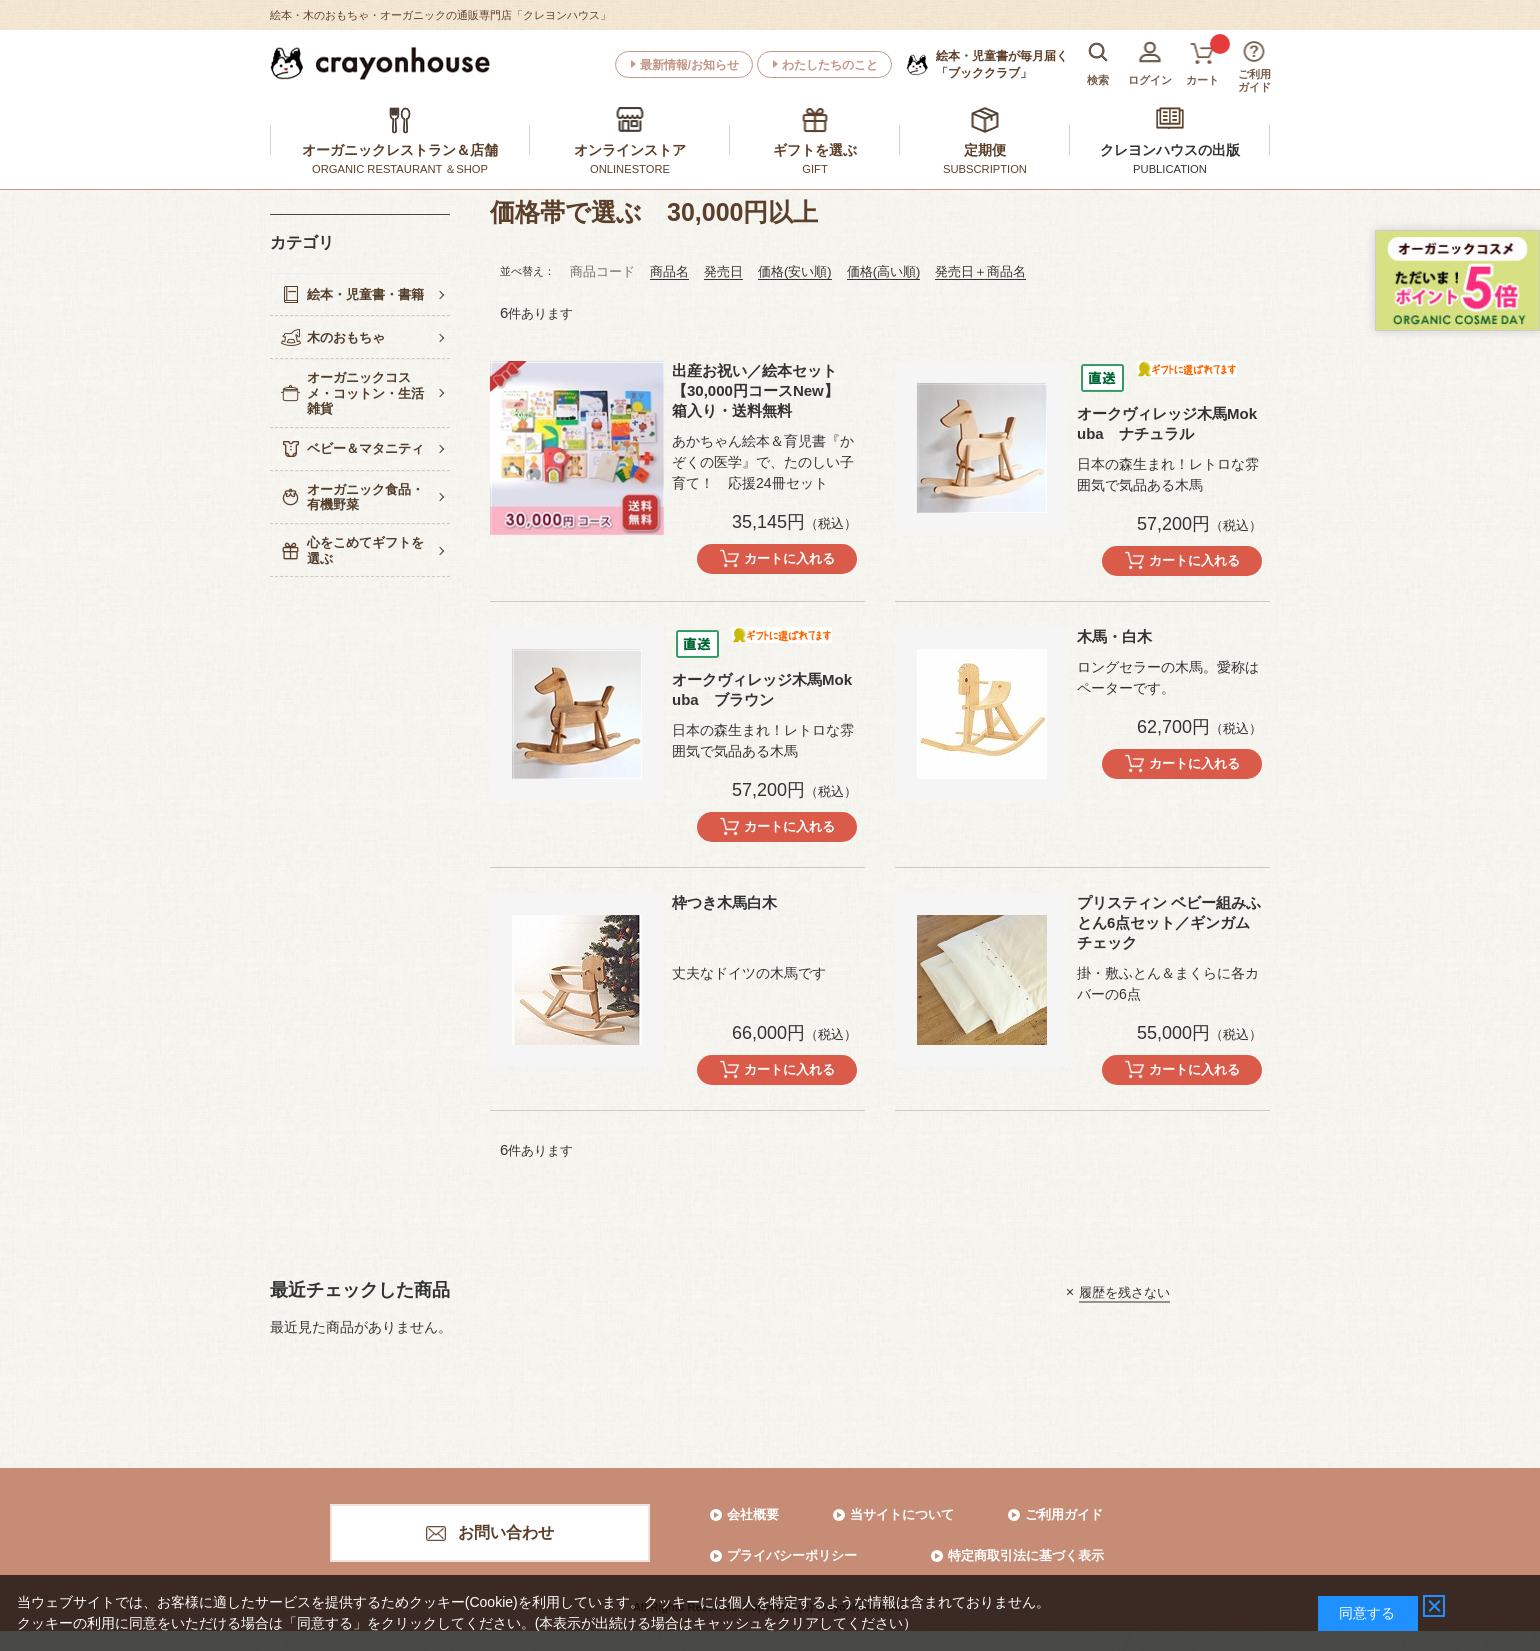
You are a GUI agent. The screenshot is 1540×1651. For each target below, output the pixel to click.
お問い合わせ (506, 1532)
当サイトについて (902, 1514)
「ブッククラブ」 (1002, 64)
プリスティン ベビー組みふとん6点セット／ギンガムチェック (1169, 922)
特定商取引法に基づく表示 (1026, 1555)
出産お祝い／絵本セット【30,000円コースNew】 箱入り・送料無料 (755, 390)
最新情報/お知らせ (689, 65)
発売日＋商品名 (980, 271)
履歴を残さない (1124, 1291)
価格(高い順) (884, 271)
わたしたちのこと (830, 65)
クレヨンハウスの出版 (1170, 150)
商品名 (669, 271)
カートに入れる (789, 558)
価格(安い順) (795, 271)
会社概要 (753, 1514)
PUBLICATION (1170, 169)
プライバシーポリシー (792, 1555)
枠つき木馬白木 (724, 902)
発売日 (723, 271)
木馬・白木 (1114, 636)
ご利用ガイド (1064, 1514)
